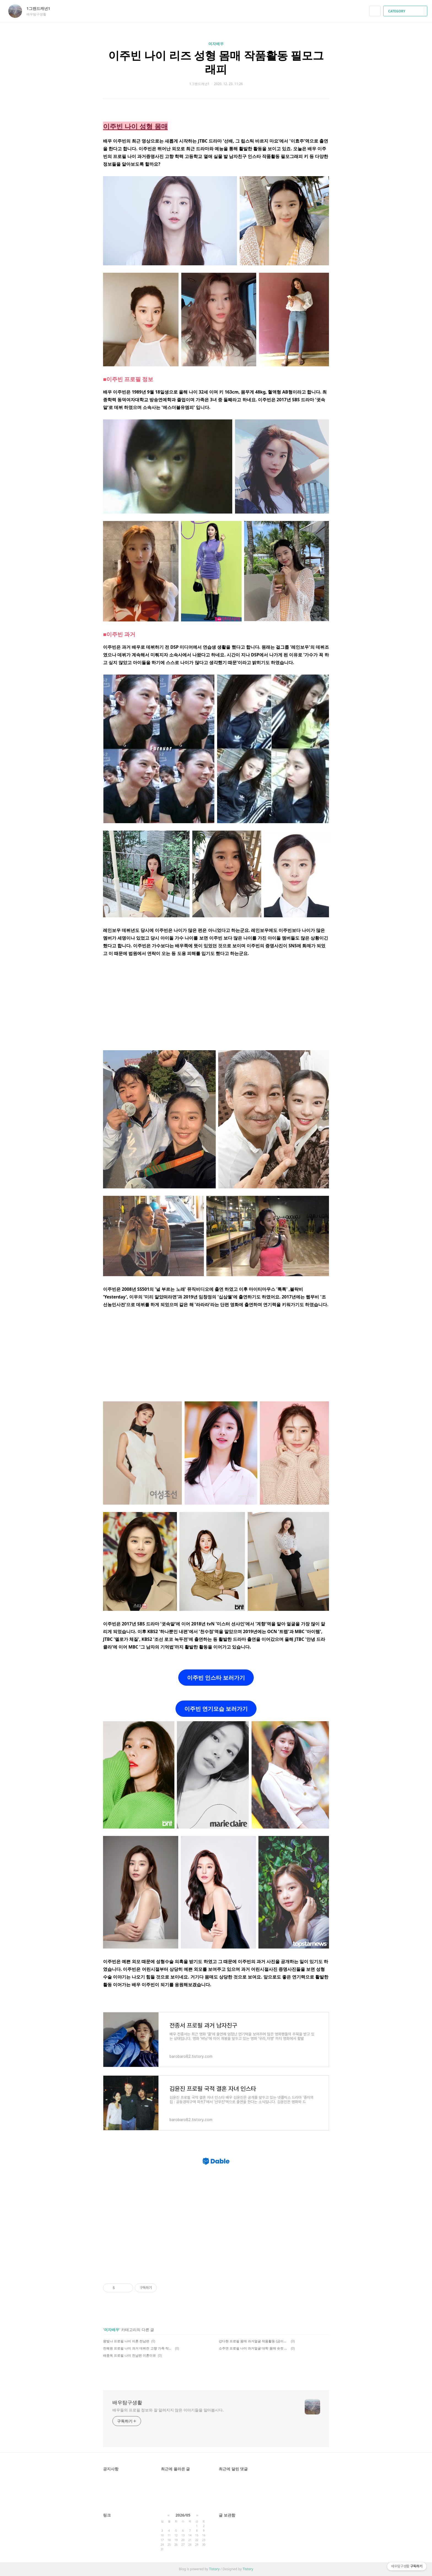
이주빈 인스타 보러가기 (216, 1677)
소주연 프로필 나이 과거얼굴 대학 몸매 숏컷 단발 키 (254, 2348)
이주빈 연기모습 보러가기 (216, 1708)
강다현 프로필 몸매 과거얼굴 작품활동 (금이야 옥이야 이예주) (254, 2341)
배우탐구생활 (127, 2402)
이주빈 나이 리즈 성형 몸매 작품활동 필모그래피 (216, 62)
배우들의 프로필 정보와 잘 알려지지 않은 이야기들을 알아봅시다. (168, 2410)
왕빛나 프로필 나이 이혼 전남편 (126, 2341)
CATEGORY (406, 11)
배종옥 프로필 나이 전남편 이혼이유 (129, 2355)
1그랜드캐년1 (41, 8)
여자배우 (216, 43)
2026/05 (182, 2515)
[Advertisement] (216, 1003)
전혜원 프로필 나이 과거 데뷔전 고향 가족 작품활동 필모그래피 (138, 2348)
